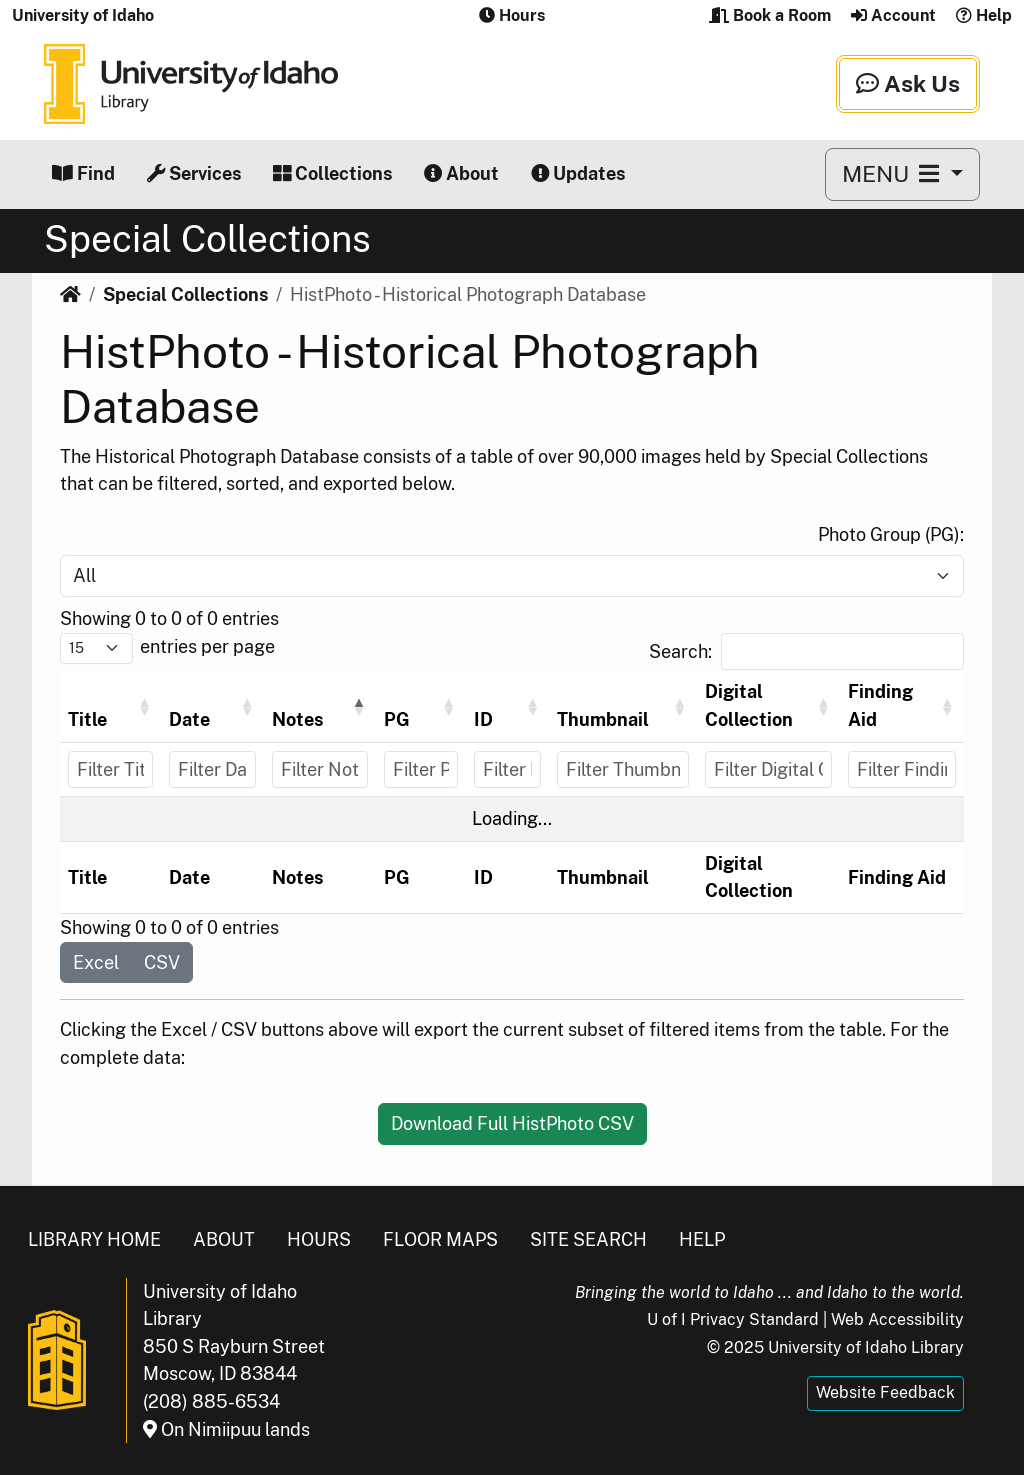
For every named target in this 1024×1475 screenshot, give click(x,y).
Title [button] (87, 719)
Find (83, 173)
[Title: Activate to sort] (110, 706)
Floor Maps (440, 1239)
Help (984, 15)
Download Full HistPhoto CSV (512, 1123)
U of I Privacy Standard (733, 1319)
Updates (578, 173)
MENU (893, 173)
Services (194, 173)
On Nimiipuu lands (226, 1429)
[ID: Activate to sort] (508, 706)
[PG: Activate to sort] (421, 706)
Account (893, 15)
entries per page (207, 646)
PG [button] (397, 719)
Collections (332, 173)
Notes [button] (297, 719)
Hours (319, 1239)
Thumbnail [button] (603, 719)
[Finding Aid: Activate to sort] (902, 706)
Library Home (94, 1239)
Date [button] (189, 719)
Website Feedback (885, 1392)
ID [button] (483, 719)
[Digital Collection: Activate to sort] (769, 706)
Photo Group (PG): (891, 534)
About (461, 173)
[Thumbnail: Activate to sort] (622, 706)
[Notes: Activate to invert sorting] (320, 706)
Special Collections (185, 294)
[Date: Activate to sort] (212, 706)
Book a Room (770, 15)
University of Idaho (83, 15)
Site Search (588, 1239)
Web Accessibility (897, 1319)
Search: (680, 651)
